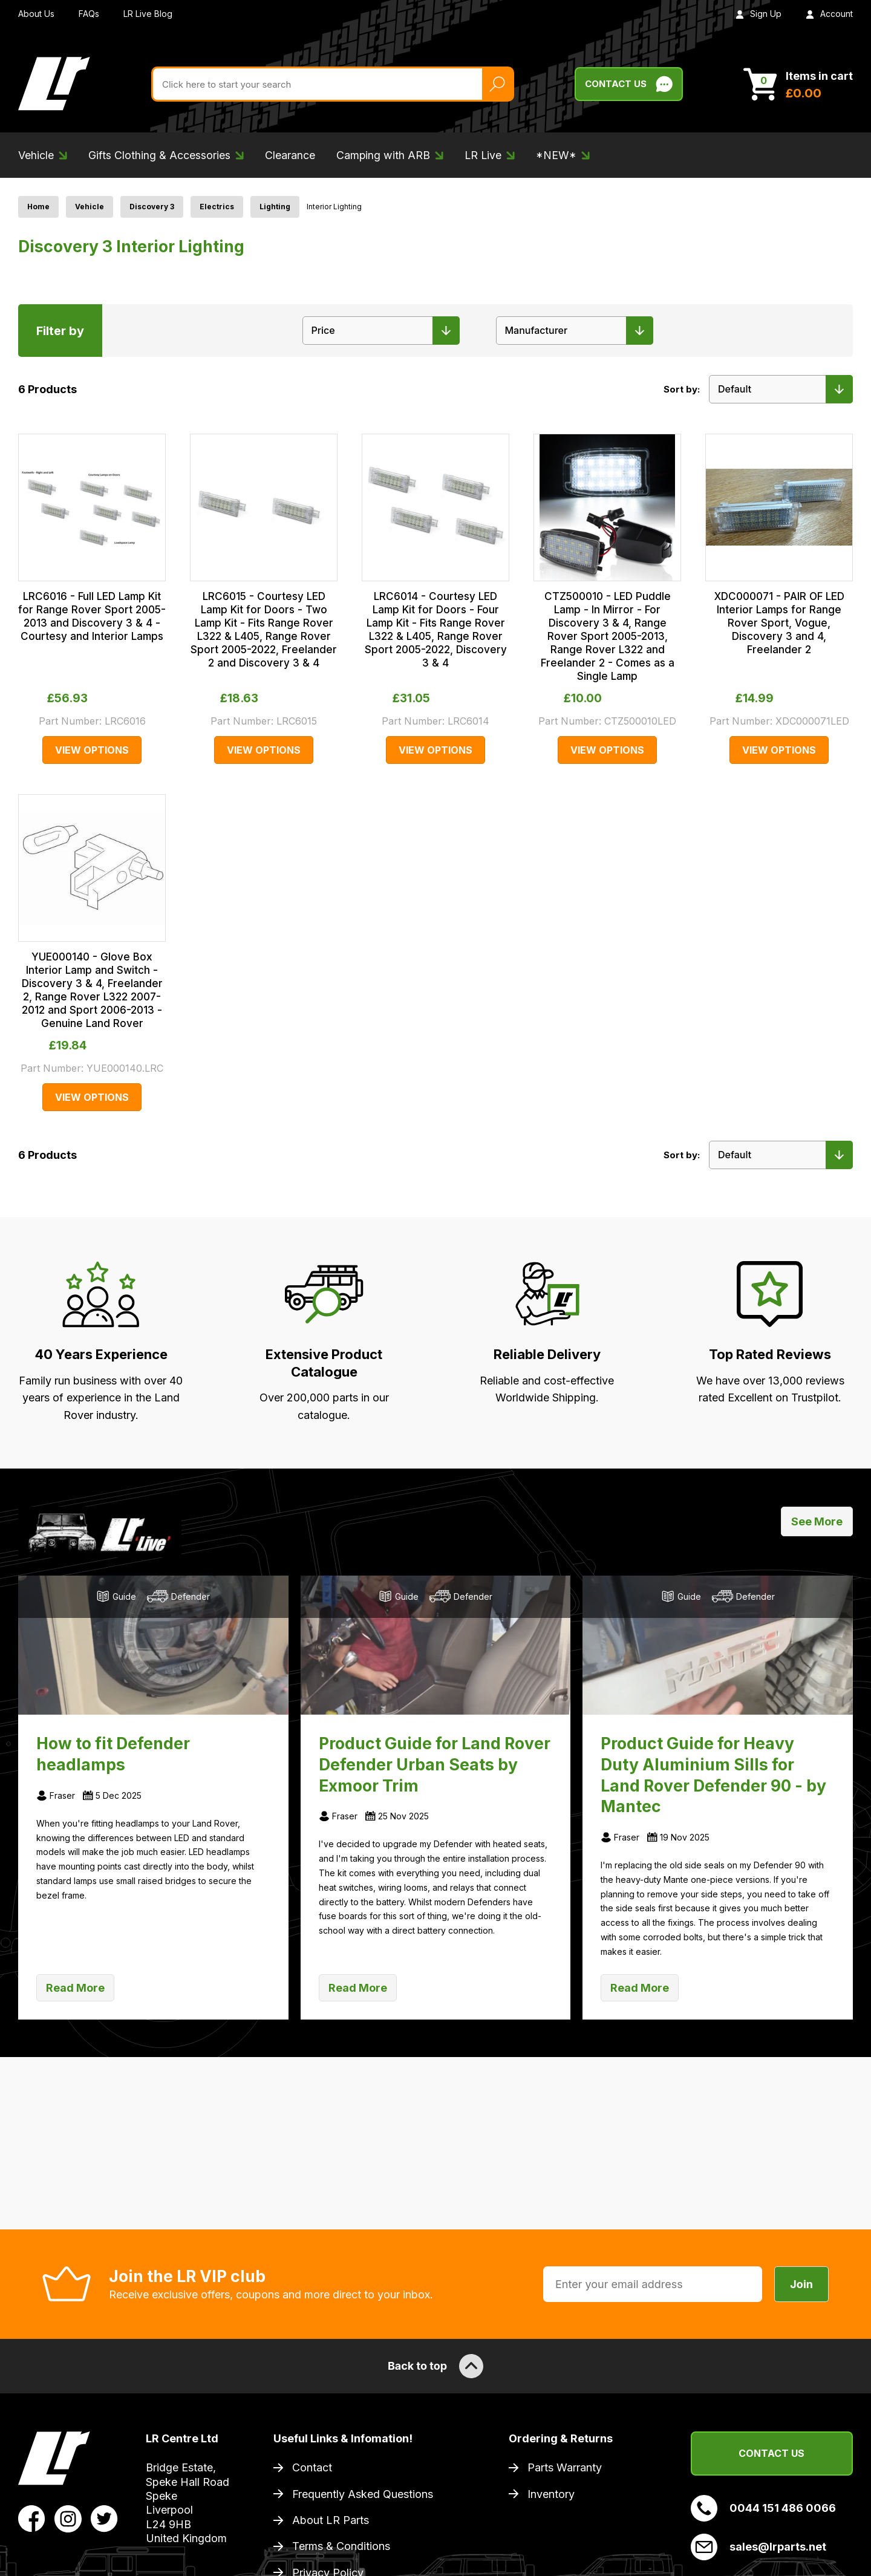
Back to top (435, 2366)
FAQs (89, 13)
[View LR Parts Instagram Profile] (68, 2518)
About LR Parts (330, 2520)
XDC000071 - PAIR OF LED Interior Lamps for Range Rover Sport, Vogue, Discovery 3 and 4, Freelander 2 (779, 623)
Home (38, 206)
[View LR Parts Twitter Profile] (104, 2518)
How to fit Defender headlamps (113, 1753)
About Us (36, 13)
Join (801, 2284)
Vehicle (89, 206)
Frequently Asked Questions (362, 2494)
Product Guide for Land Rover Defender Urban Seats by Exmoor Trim (434, 1764)
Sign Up (758, 13)
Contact (312, 2467)
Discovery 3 (151, 206)
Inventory (551, 2494)
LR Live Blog (147, 13)
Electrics (217, 206)
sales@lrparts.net (758, 2547)
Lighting (274, 206)
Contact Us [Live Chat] (629, 84)
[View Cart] (798, 84)
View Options (92, 750)
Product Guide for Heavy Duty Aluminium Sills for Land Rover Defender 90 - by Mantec (713, 1774)
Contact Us (771, 2453)
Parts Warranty (564, 2467)
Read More (75, 1987)
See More (817, 1521)
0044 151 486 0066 (763, 2508)
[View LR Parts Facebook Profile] (31, 2518)
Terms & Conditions (341, 2546)
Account (829, 13)
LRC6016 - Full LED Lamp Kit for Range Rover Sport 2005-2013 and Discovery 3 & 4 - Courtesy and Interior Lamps (92, 616)
